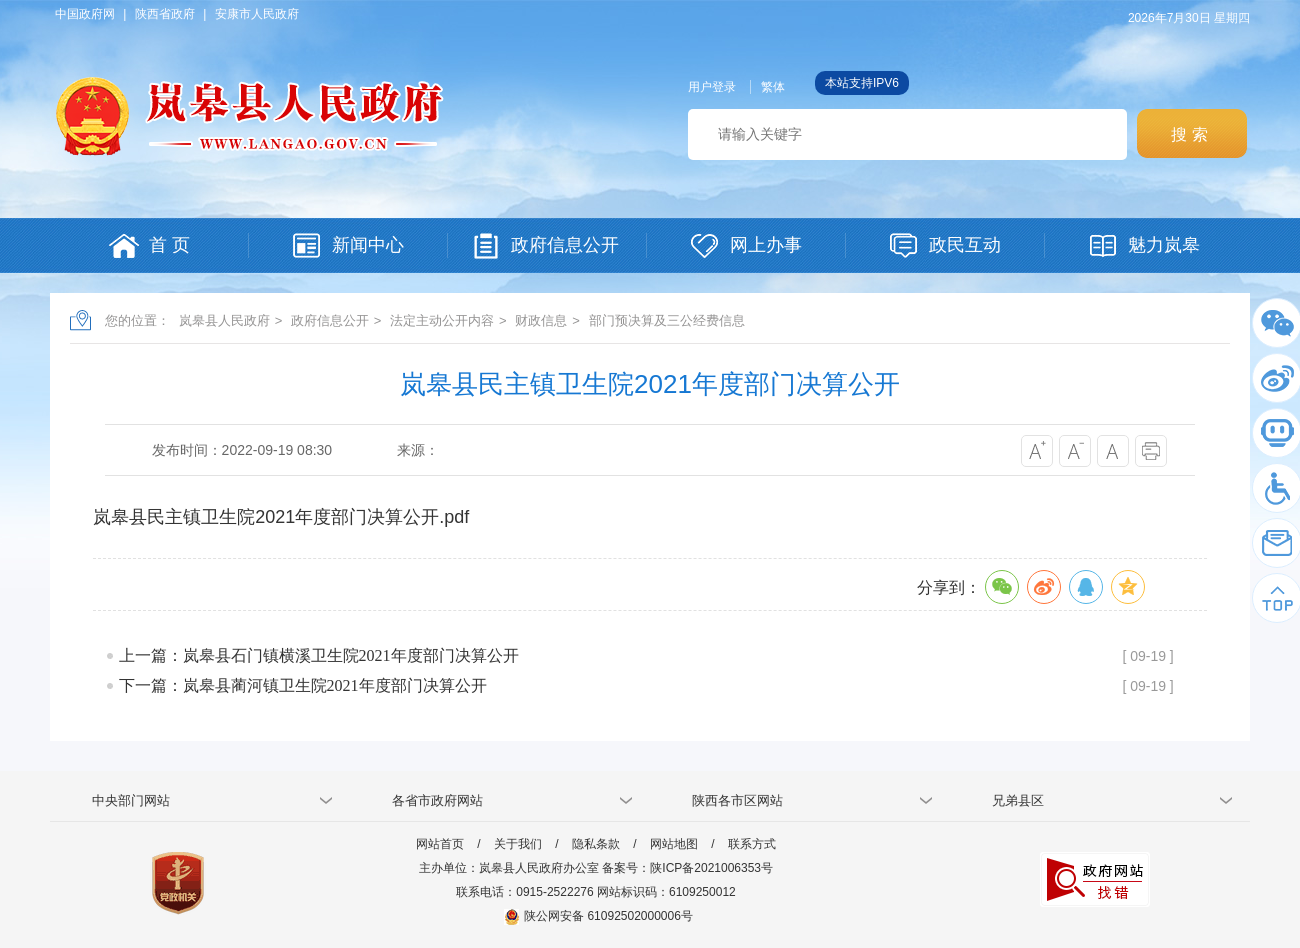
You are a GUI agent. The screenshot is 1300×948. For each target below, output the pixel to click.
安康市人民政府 (257, 14)
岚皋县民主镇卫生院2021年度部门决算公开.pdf (281, 517)
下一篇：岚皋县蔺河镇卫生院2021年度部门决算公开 (303, 685)
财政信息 (541, 320)
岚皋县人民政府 (224, 320)
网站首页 (440, 844)
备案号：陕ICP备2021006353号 (687, 868)
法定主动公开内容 (442, 320)
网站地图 (674, 844)
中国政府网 (85, 14)
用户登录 (712, 87)
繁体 (773, 87)
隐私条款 (596, 844)
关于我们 (518, 844)
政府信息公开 (330, 320)
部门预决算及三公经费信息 (667, 320)
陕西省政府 (165, 14)
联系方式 (752, 844)
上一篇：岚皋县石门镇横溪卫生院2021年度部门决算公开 (319, 655)
